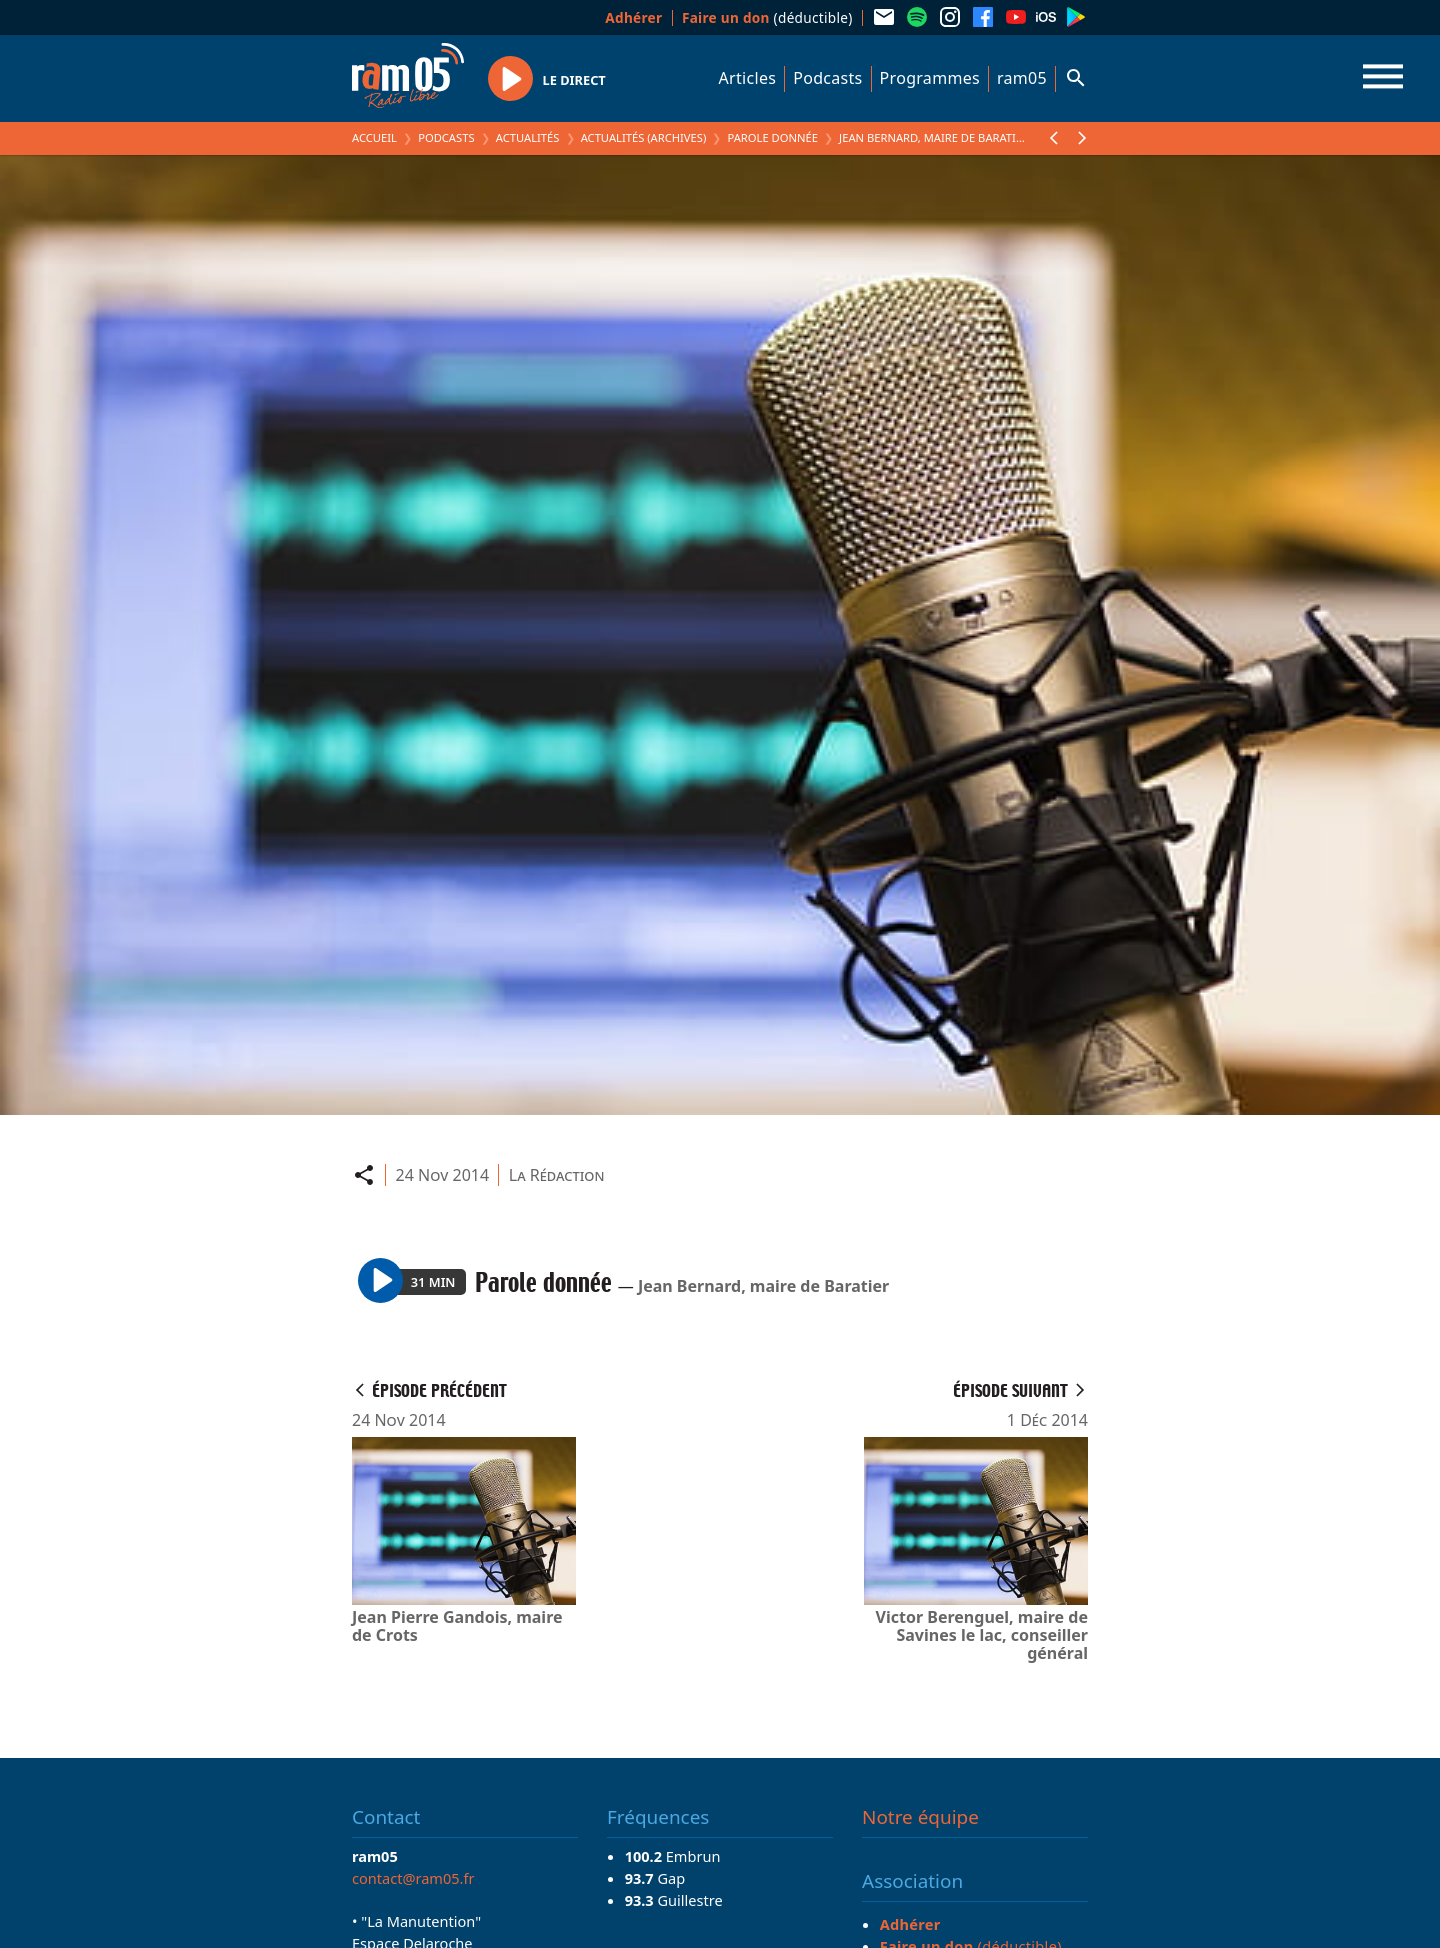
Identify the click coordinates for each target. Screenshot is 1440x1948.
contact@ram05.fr (413, 1878)
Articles (748, 78)
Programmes (930, 78)
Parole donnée (772, 137)
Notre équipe (920, 1817)
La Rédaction (557, 1175)
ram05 (1022, 78)
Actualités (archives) (644, 137)
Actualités (528, 137)
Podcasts (827, 78)
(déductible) (767, 17)
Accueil (374, 137)
